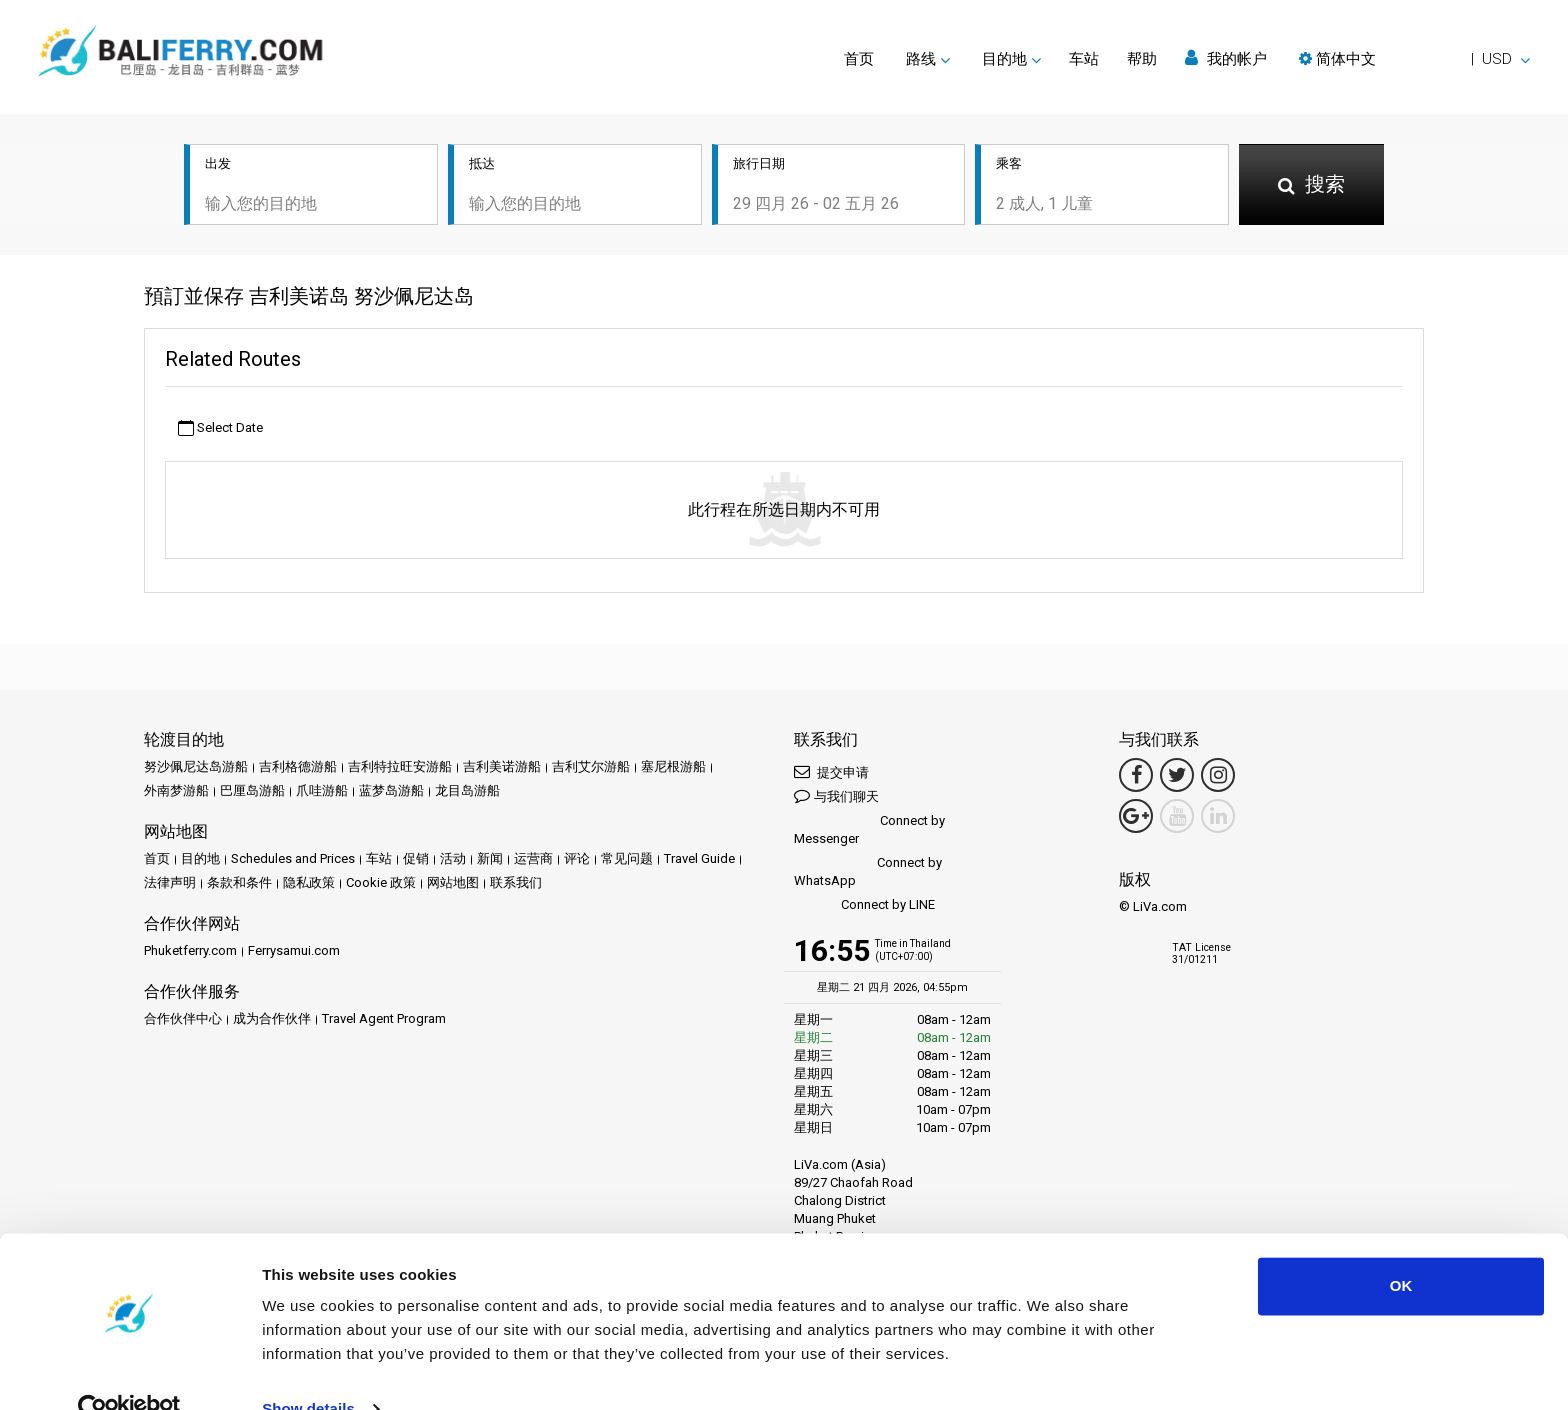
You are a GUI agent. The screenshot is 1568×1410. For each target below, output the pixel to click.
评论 (577, 860)
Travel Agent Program (384, 1020)
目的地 (200, 860)
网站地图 (453, 884)
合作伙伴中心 (183, 1020)
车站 (1084, 59)
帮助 (1142, 59)
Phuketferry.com (190, 952)
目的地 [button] (1004, 59)
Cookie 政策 (381, 884)
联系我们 (516, 884)
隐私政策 (309, 884)
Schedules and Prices (293, 860)
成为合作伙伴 (272, 1020)
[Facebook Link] (1136, 777)
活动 (453, 860)
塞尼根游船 (673, 768)
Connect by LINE (864, 907)
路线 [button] (921, 59)
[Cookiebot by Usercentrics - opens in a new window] (129, 1371)
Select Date (220, 429)
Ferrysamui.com (294, 952)
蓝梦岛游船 (391, 792)
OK (1401, 1247)
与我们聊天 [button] (836, 797)
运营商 (533, 860)
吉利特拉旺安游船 (400, 768)
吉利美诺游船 (502, 768)
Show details (308, 1370)
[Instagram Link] (1218, 777)
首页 (859, 59)
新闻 (490, 860)
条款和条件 (239, 884)
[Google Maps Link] (1136, 818)
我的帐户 (1226, 58)
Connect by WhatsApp (868, 873)
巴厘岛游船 (252, 792)
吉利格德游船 (298, 768)
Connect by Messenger (869, 831)
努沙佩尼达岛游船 (196, 768)
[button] (1414, 59)
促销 (416, 860)
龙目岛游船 (467, 792)
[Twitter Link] (1177, 777)
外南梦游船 (176, 792)
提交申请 (831, 773)
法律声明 (170, 884)
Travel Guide (699, 860)
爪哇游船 (322, 792)
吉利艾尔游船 (591, 768)
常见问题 (627, 860)
